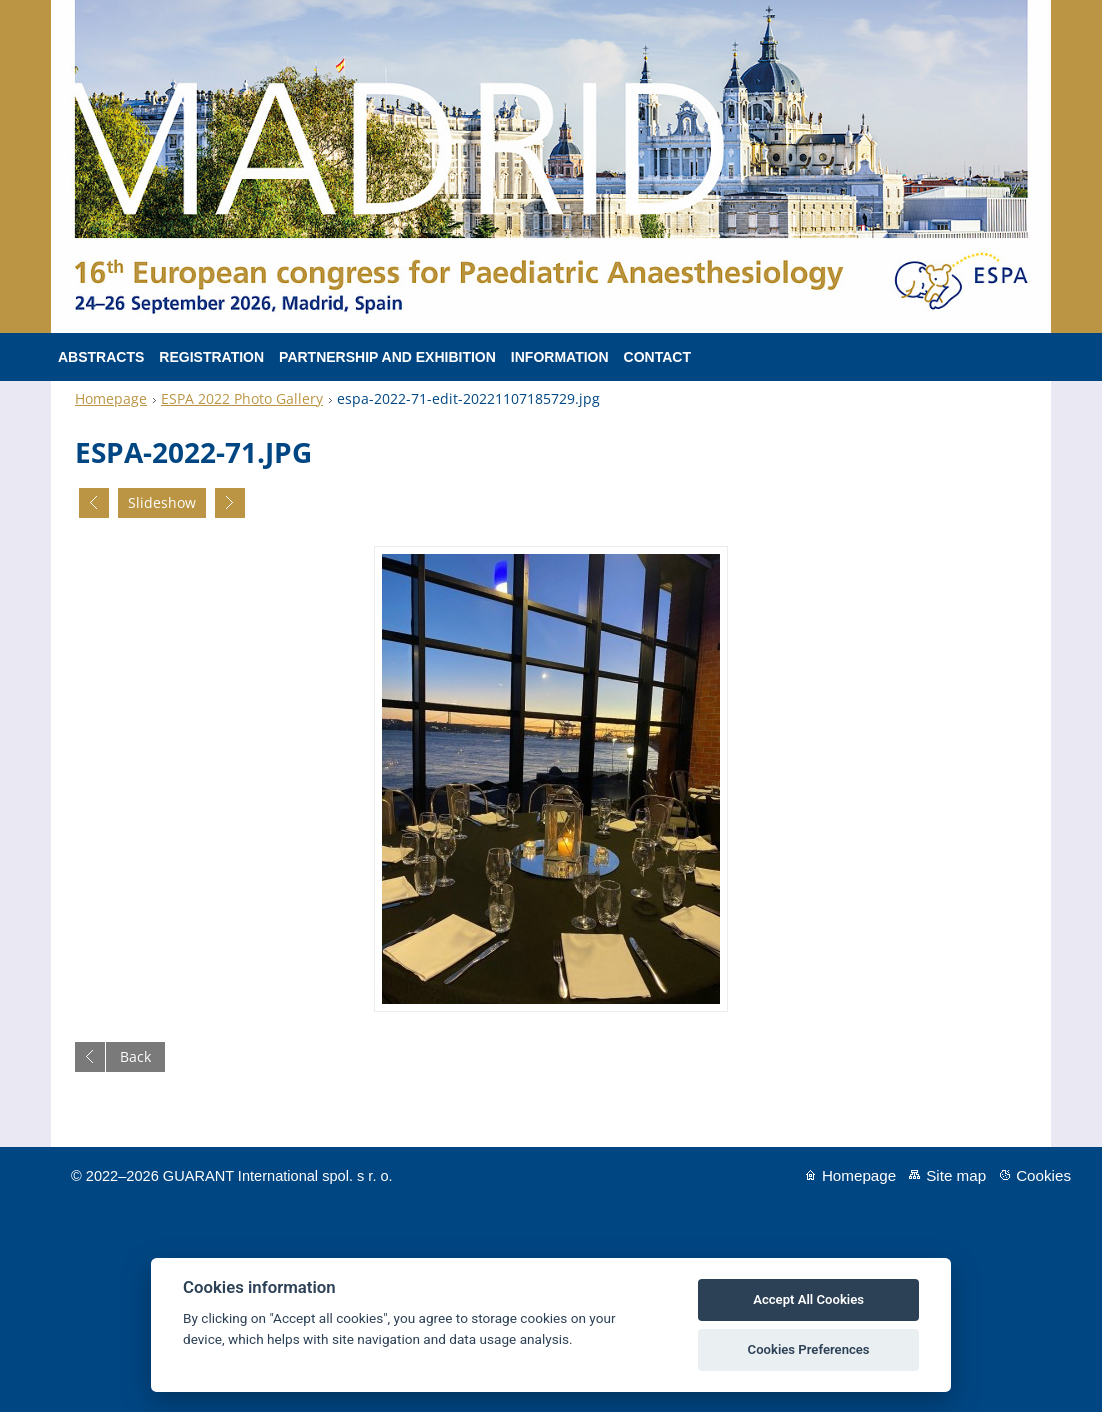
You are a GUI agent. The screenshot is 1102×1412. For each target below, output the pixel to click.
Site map (956, 1175)
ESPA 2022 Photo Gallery (242, 398)
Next (230, 503)
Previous (94, 503)
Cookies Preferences (809, 1349)
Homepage (111, 398)
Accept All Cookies (808, 1299)
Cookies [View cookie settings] (1043, 1175)
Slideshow (162, 502)
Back (135, 1056)
